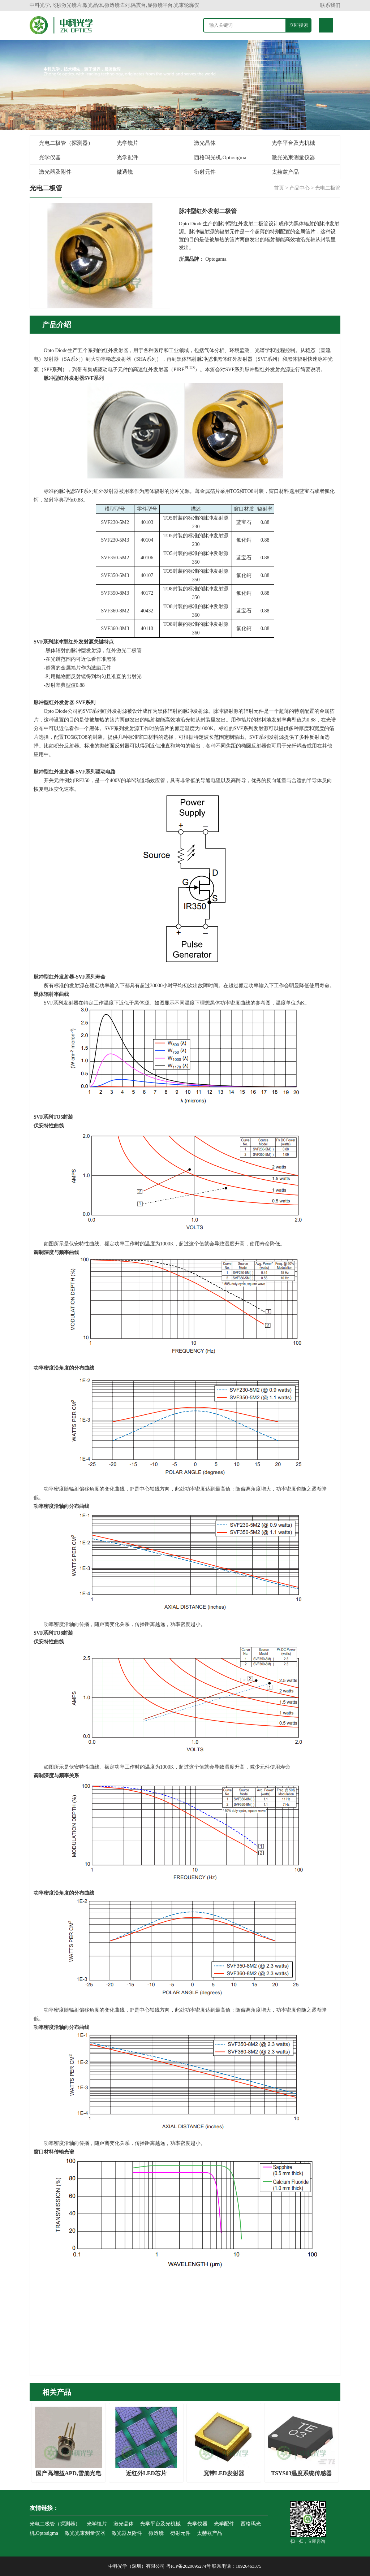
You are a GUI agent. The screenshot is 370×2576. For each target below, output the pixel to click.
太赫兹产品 (285, 172)
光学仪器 (50, 157)
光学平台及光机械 (293, 143)
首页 (279, 188)
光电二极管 (327, 188)
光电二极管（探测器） (66, 143)
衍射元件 (205, 172)
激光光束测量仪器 (293, 157)
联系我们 (330, 5)
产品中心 (299, 188)
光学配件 (127, 157)
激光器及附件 (55, 172)
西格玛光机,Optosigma (220, 157)
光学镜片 (127, 143)
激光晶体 (205, 143)
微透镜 (125, 172)
